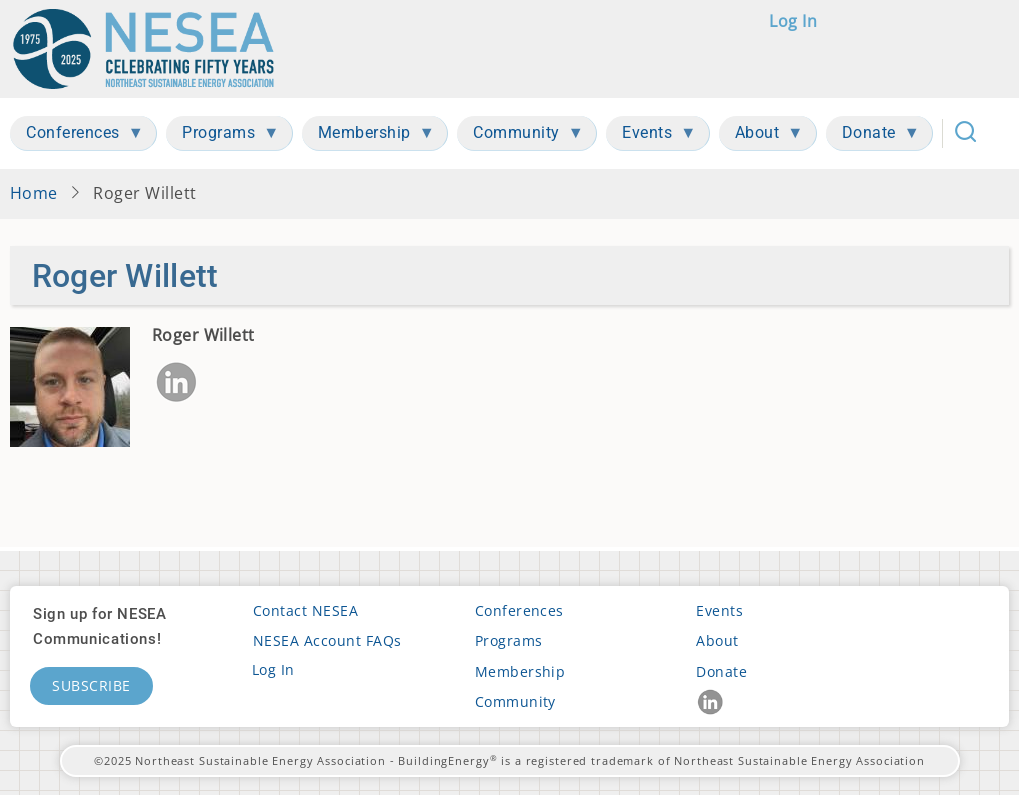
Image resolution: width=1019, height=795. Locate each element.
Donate (721, 671)
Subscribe (91, 685)
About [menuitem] (761, 136)
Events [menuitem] (651, 136)
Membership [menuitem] (368, 136)
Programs (509, 640)
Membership (520, 671)
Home (34, 193)
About (717, 640)
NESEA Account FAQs (327, 640)
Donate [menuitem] (873, 136)
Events (719, 610)
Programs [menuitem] (222, 136)
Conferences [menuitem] (77, 136)
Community (515, 701)
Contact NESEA (305, 610)
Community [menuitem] (520, 136)
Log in (793, 21)
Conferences (519, 610)
